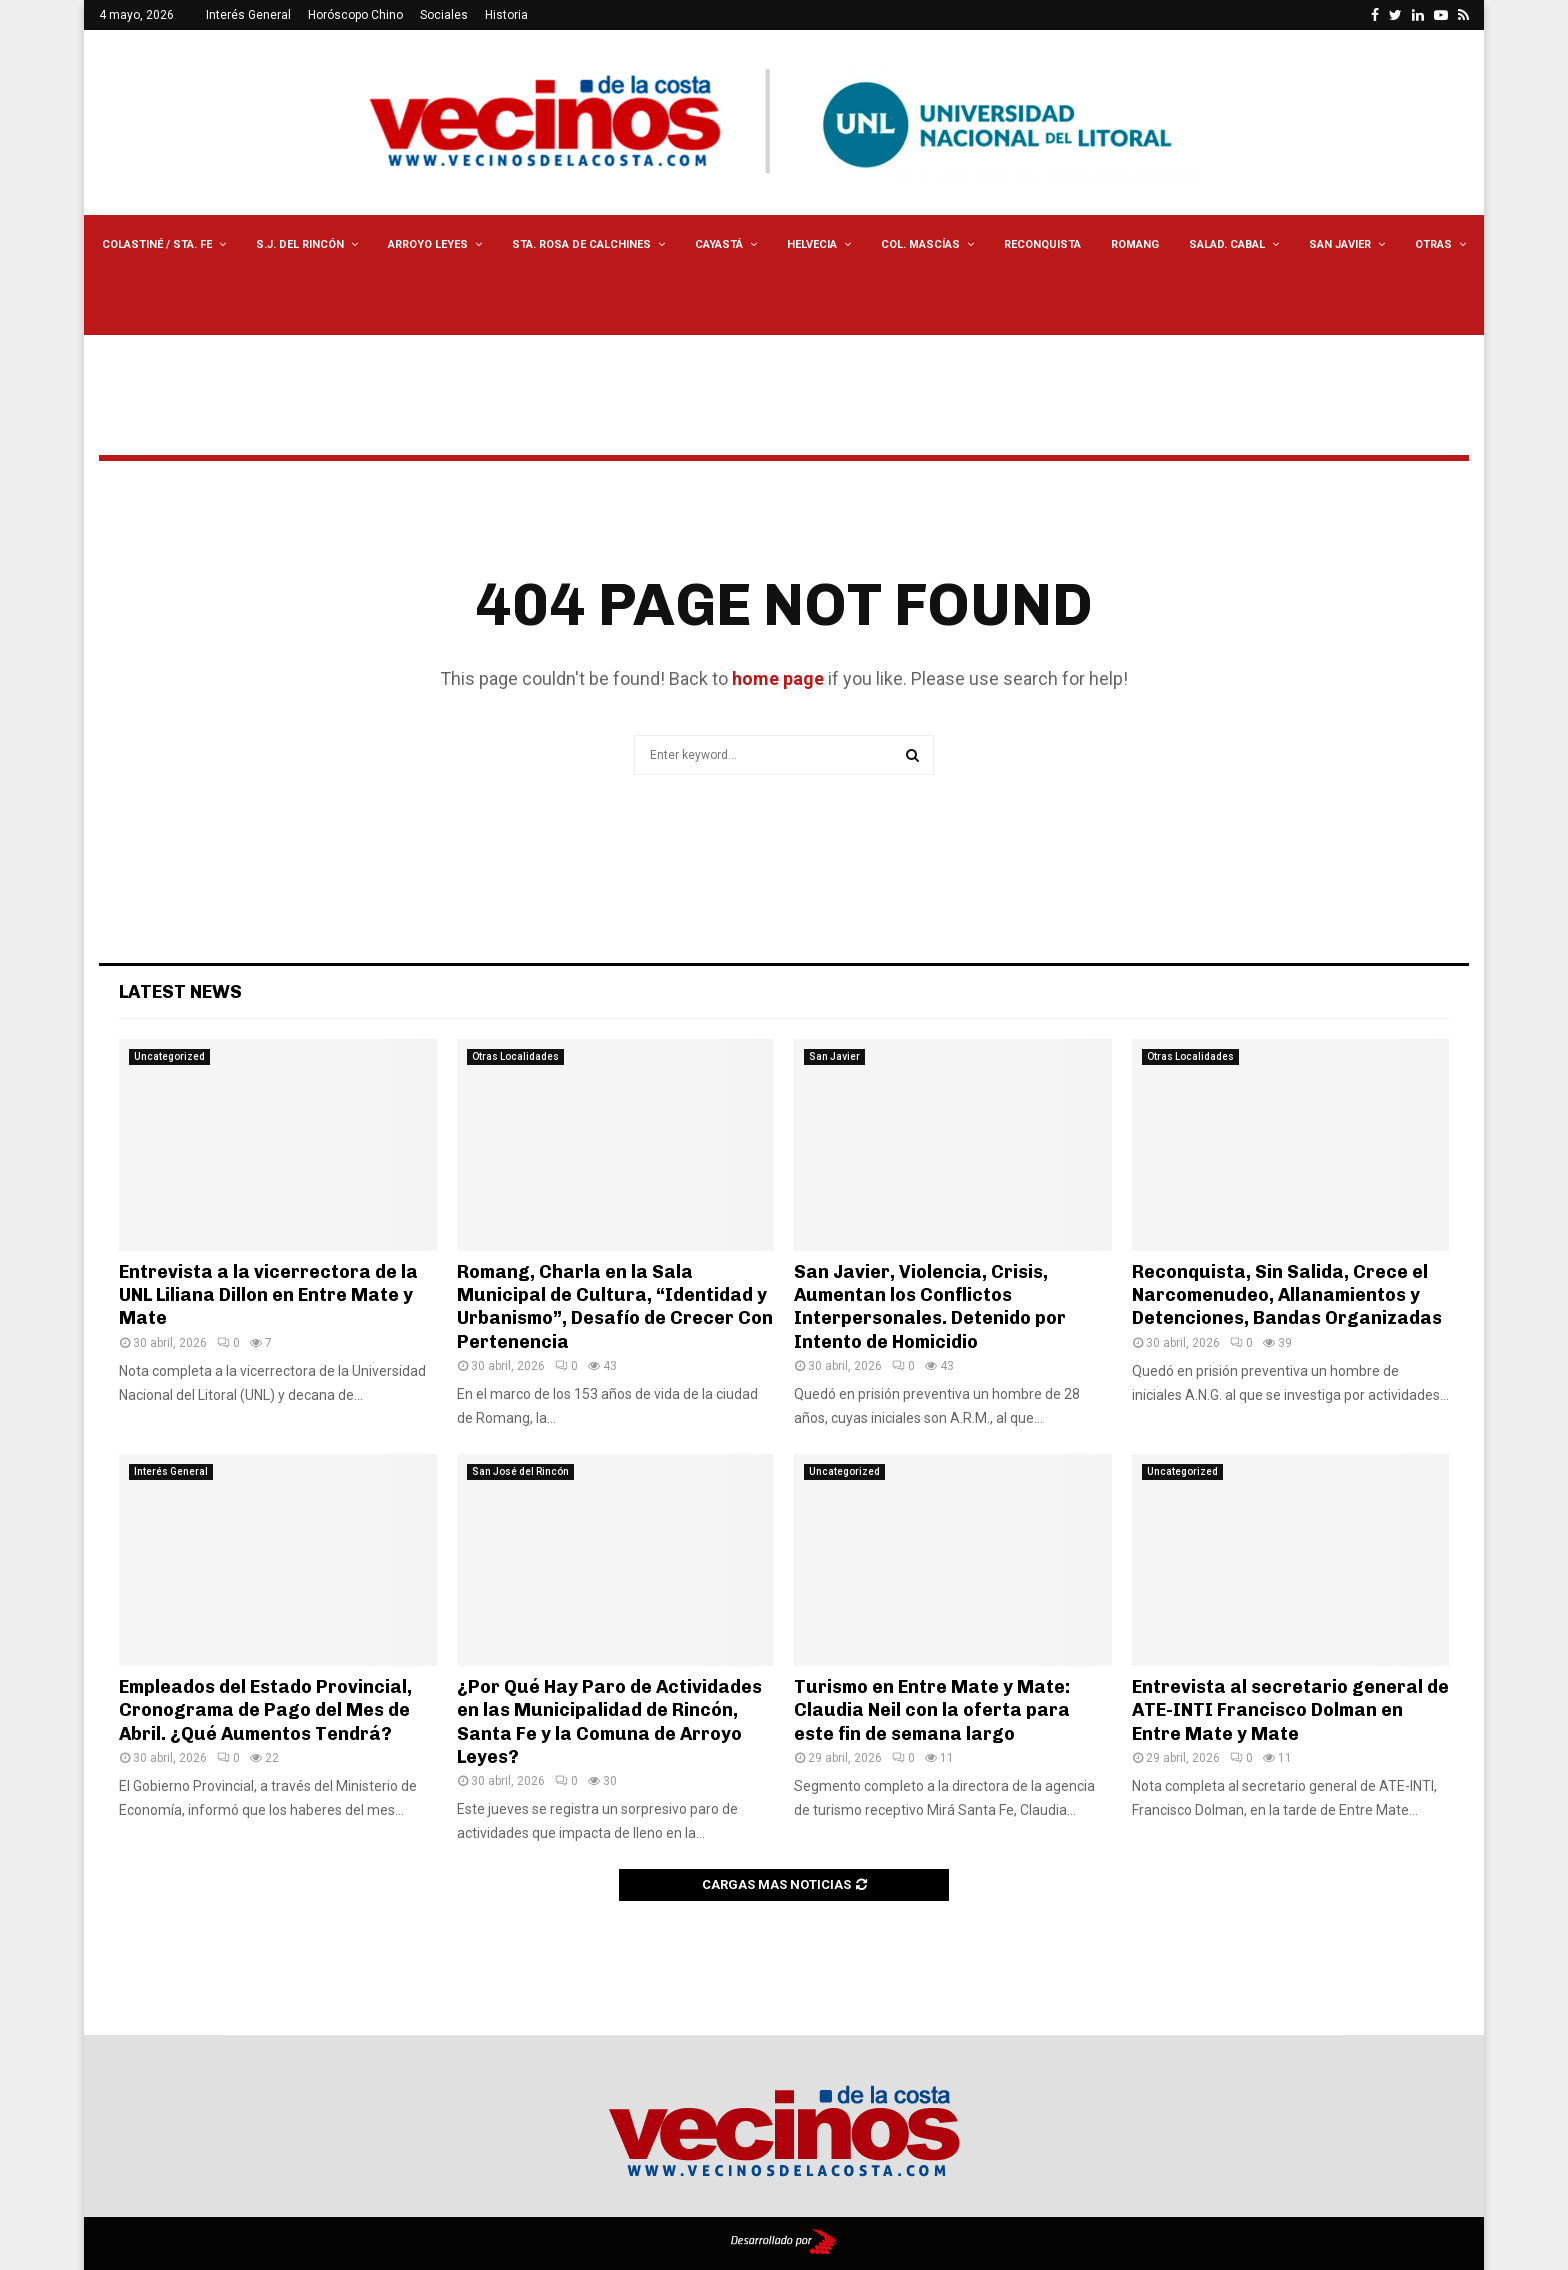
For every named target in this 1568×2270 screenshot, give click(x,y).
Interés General (248, 15)
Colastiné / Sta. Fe (157, 244)
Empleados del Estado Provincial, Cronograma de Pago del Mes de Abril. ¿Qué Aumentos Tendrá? (265, 1710)
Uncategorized (169, 1056)
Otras (1433, 244)
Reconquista (1042, 244)
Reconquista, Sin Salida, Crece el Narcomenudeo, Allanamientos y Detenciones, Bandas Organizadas (1287, 1295)
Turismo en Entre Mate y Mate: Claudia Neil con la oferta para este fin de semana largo (932, 1710)
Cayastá (719, 244)
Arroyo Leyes (428, 244)
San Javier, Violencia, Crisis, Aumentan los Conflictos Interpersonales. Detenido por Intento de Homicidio (930, 1307)
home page (778, 678)
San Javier (1340, 244)
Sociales (444, 15)
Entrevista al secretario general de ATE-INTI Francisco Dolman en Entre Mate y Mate (1290, 1710)
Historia (506, 15)
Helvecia (812, 244)
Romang (1135, 244)
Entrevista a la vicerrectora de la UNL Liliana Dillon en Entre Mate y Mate (268, 1295)
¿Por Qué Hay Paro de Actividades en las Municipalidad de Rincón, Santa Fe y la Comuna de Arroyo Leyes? (609, 1722)
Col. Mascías (920, 244)
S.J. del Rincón (300, 244)
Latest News (180, 992)
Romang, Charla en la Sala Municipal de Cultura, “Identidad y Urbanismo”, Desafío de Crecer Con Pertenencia (615, 1307)
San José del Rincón (520, 1471)
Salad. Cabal (1227, 244)
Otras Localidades (515, 1056)
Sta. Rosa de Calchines (581, 244)
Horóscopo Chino (355, 15)
